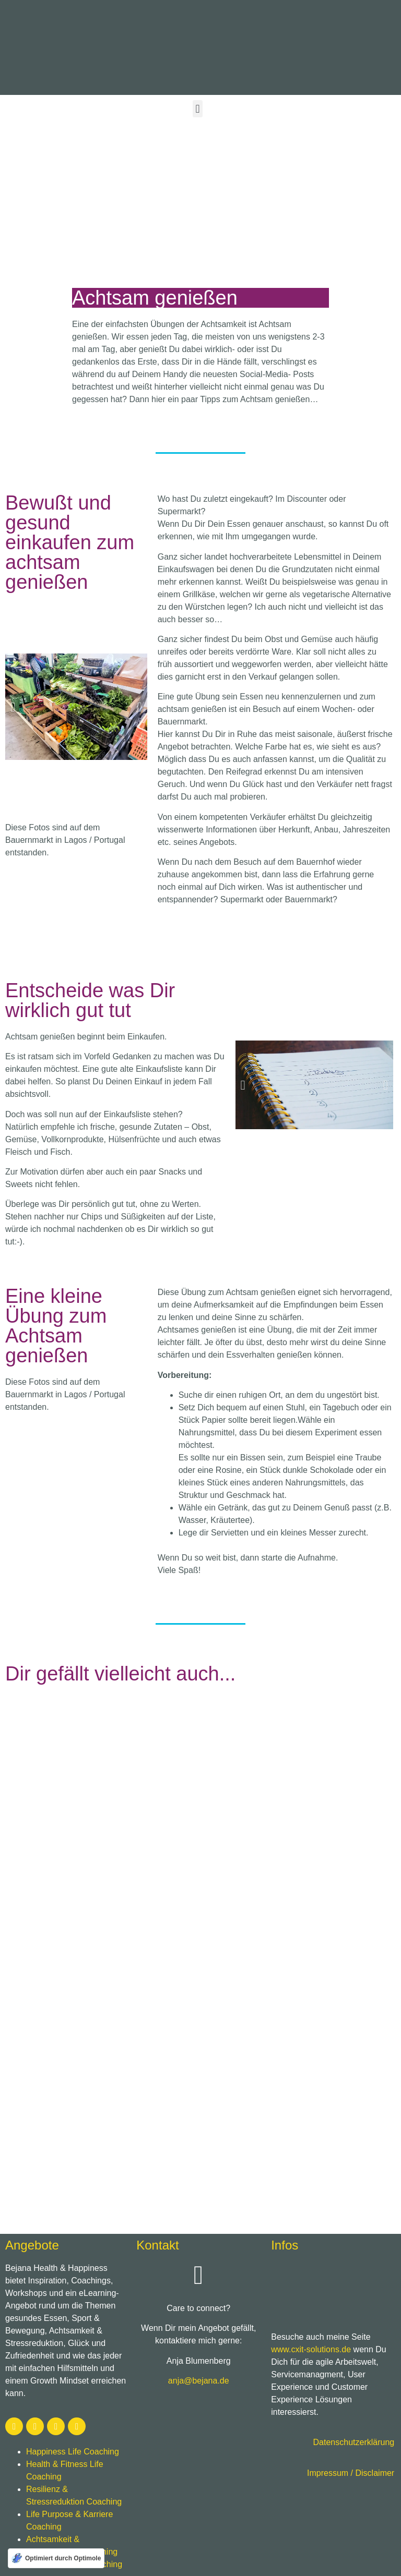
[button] (198, 108)
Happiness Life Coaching (72, 2451)
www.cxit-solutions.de (311, 2349)
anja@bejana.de (198, 2380)
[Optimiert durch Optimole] (56, 2558)
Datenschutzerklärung (354, 2442)
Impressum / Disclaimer (350, 2473)
